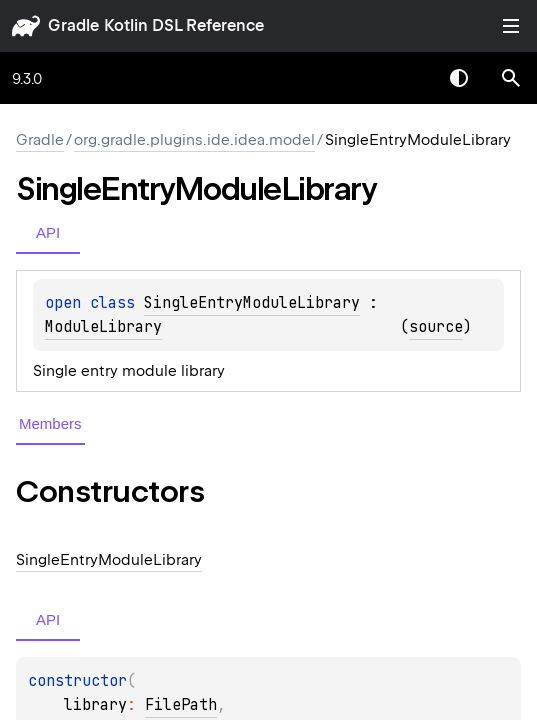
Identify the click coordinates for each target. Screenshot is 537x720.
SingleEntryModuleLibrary (252, 303)
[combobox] (407, 78)
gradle (73, 25)
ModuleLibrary (103, 327)
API (48, 232)
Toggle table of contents (511, 26)
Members (50, 423)
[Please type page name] (511, 78)
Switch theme (459, 78)
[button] (511, 78)
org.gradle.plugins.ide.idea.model (194, 140)
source (436, 327)
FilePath (181, 705)
